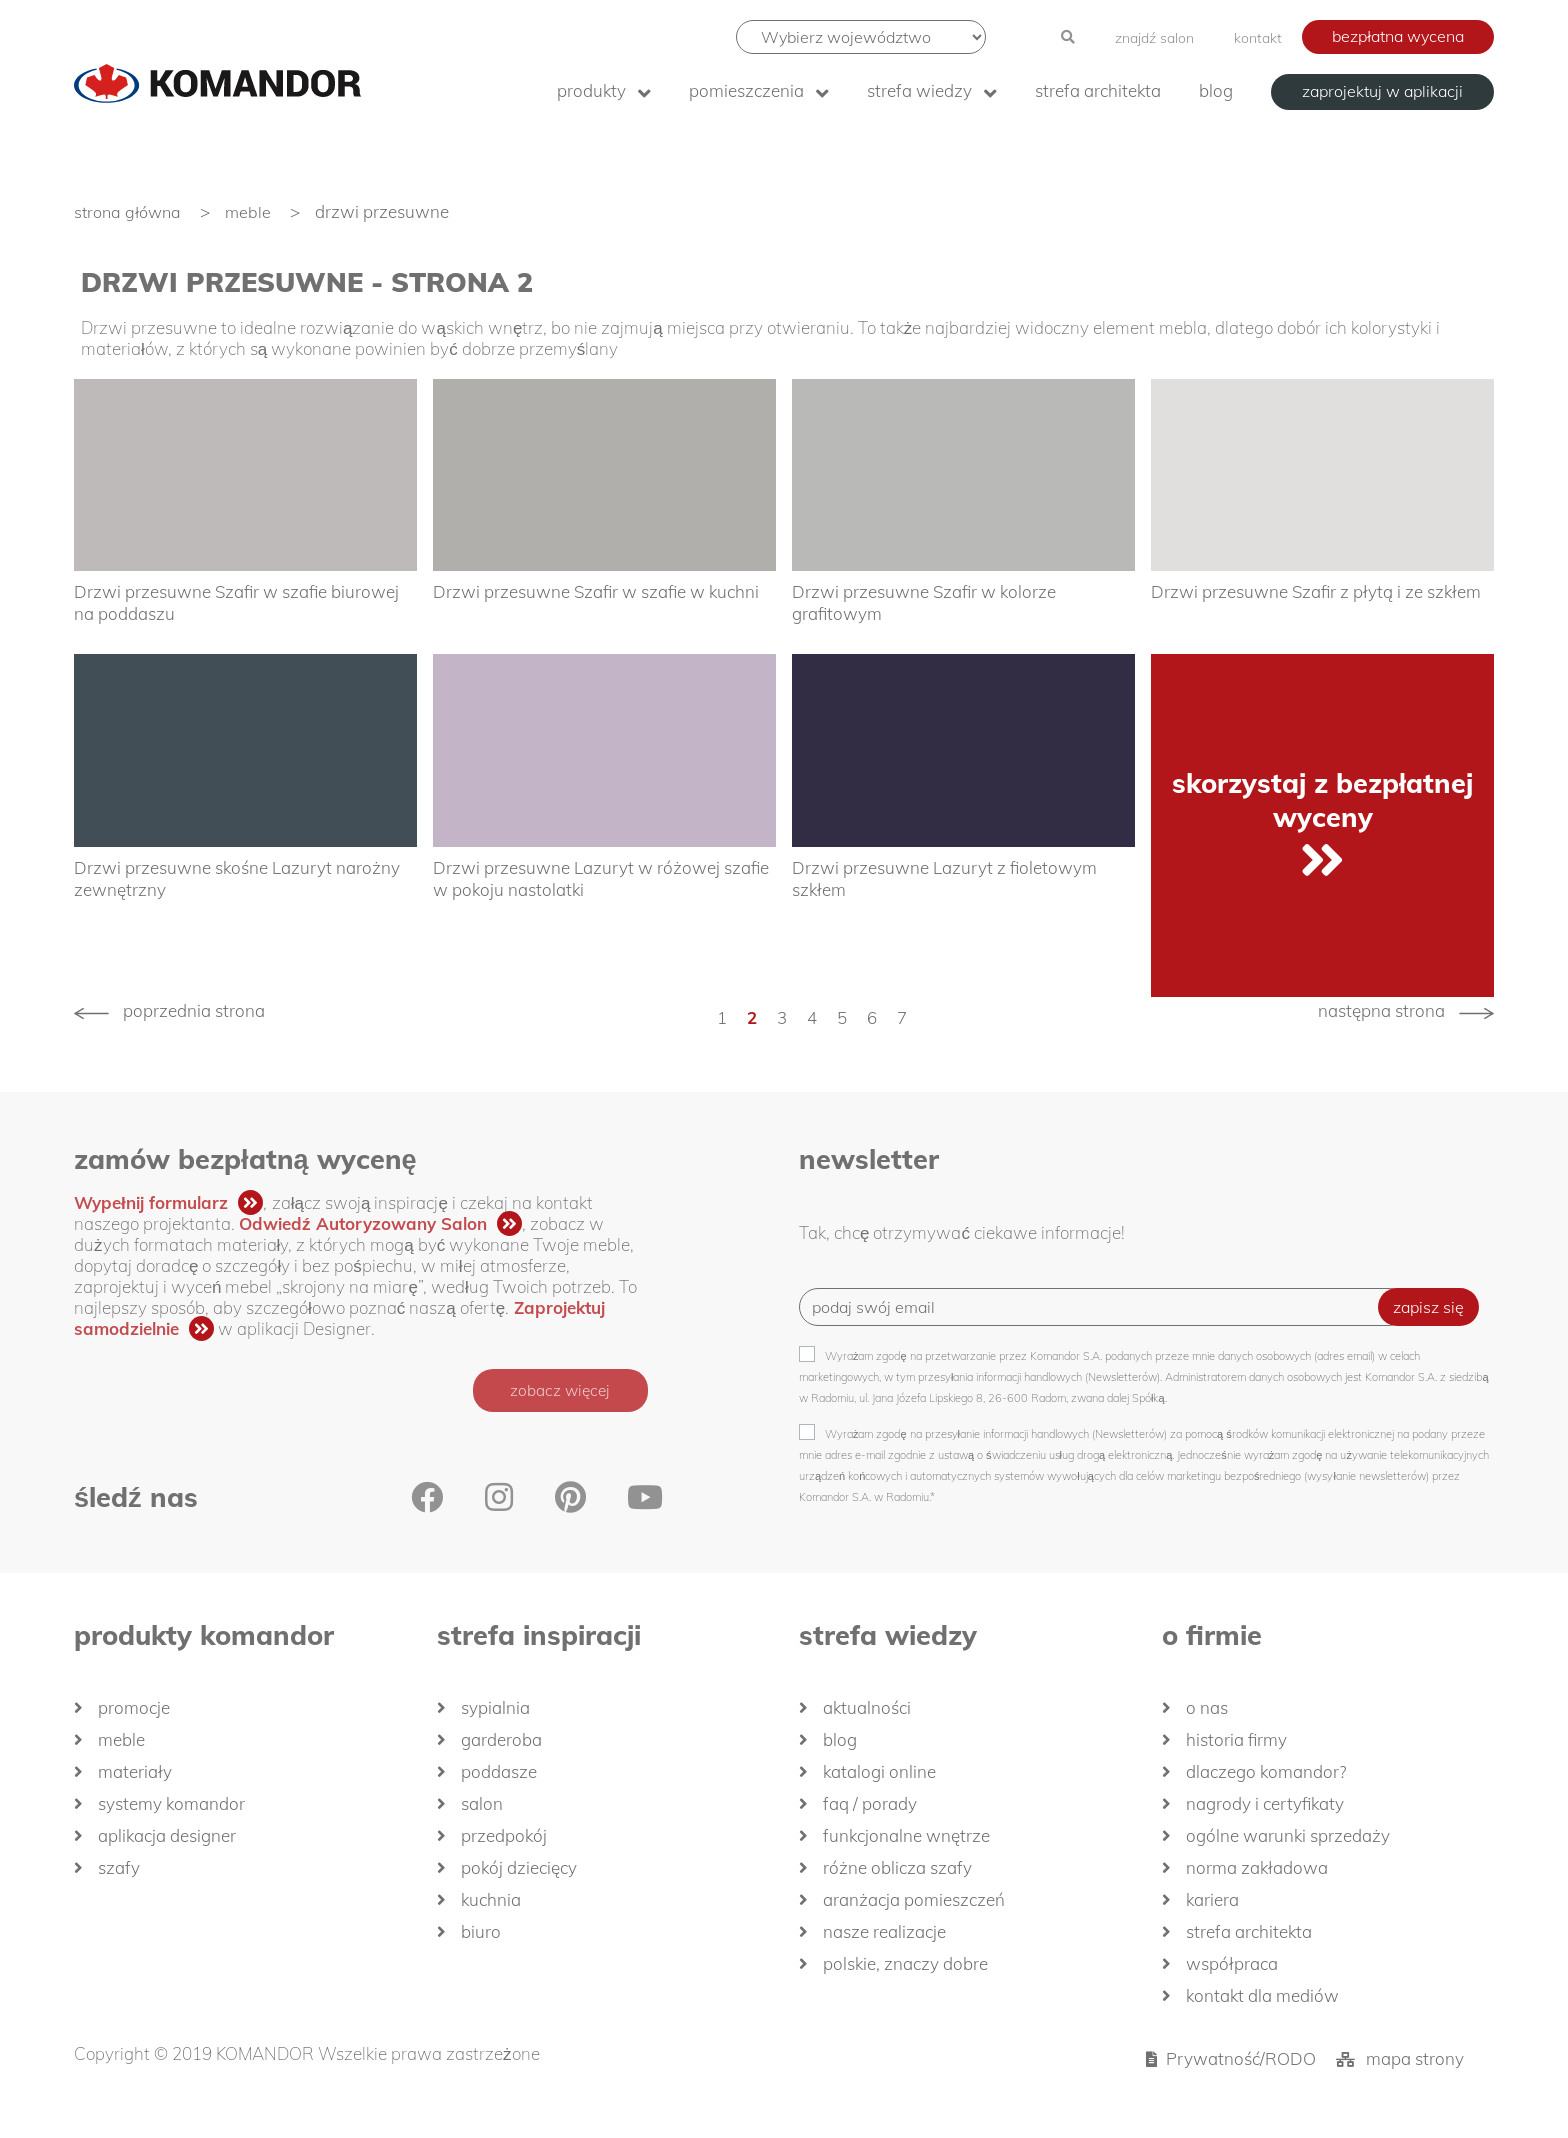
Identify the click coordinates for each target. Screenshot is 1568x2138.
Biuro (481, 1932)
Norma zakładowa (1257, 1868)
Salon (482, 1804)
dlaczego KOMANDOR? (1266, 1772)
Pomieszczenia (746, 90)
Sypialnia (495, 1708)
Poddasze (499, 1772)
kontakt (1258, 38)
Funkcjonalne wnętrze (906, 1836)
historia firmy (1236, 1740)
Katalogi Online (879, 1772)
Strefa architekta (1098, 90)
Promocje (134, 1708)
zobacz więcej (556, 1391)
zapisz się (1428, 1308)
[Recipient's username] (1103, 1308)
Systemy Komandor (171, 1804)
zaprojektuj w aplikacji (1382, 91)
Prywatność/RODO (1241, 2059)
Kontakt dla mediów (1262, 1996)
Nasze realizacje (884, 1932)
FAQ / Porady (870, 1804)
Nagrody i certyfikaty (1265, 1804)
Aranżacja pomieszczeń (914, 1900)
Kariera (1212, 1900)
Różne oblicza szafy (897, 1868)
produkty (591, 90)
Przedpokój (504, 1836)
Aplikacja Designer (167, 1836)
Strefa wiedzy (919, 90)
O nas (1207, 1708)
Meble (121, 1740)
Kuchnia (491, 1900)
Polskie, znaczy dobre (905, 1964)
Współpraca (1232, 1964)
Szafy (119, 1868)
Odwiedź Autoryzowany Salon (363, 1223)
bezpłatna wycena (1398, 36)
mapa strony (1415, 2059)
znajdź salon (1154, 38)
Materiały (135, 1772)
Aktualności (867, 1708)
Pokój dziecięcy (519, 1868)
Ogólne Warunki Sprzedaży (1288, 1836)
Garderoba (501, 1740)
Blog (1216, 90)
